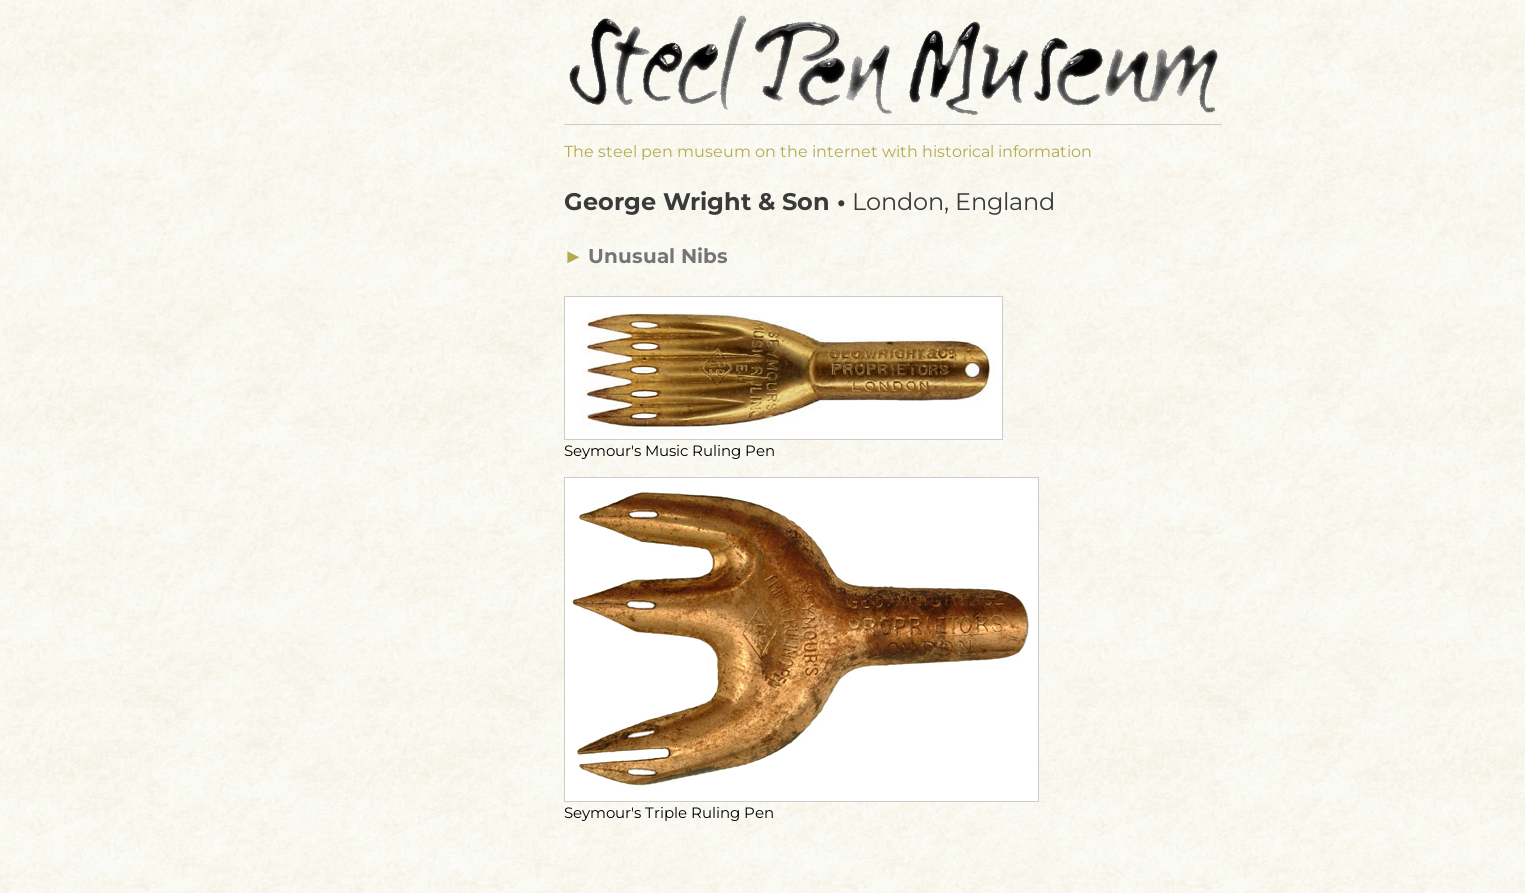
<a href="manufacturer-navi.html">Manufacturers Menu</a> (404, 460)
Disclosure (345, 695)
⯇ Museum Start (369, 221)
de (317, 33)
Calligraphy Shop (391, 650)
